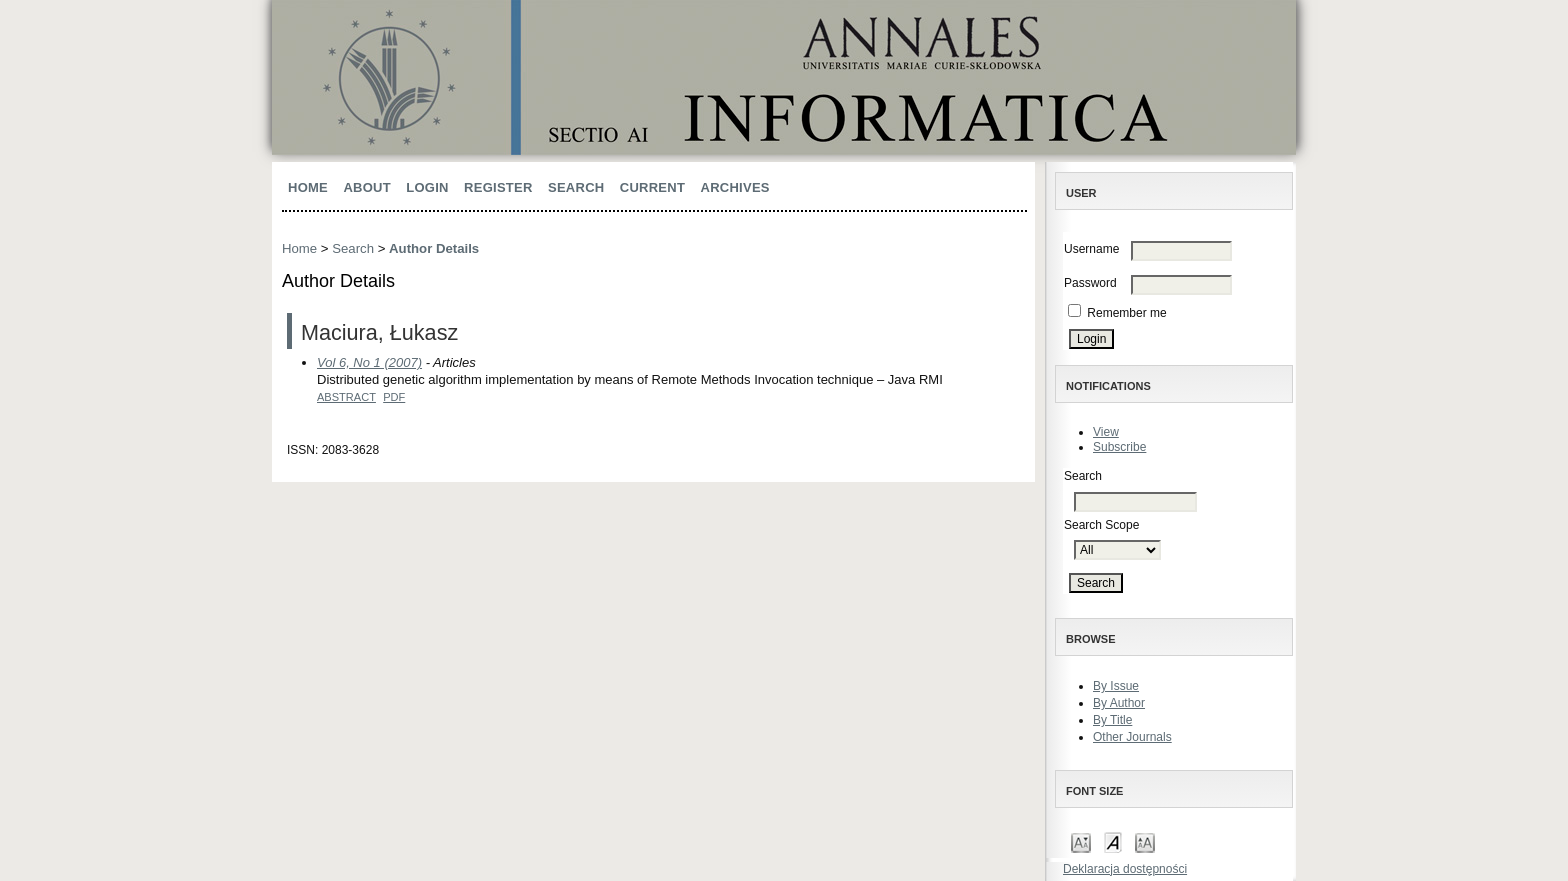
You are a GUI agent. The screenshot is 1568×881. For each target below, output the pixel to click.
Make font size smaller (1081, 841)
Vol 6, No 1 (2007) (369, 362)
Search (576, 187)
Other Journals (1132, 737)
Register (498, 187)
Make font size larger (1145, 841)
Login (427, 187)
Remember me (1126, 313)
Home (308, 187)
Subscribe (1119, 447)
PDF (394, 397)
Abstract (346, 397)
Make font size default (1113, 841)
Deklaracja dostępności (1125, 869)
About (367, 187)
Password (1090, 283)
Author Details (434, 248)
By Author (1119, 703)
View (1106, 432)
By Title (1112, 720)
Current (652, 187)
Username (1091, 249)
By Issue (1116, 686)
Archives (735, 187)
